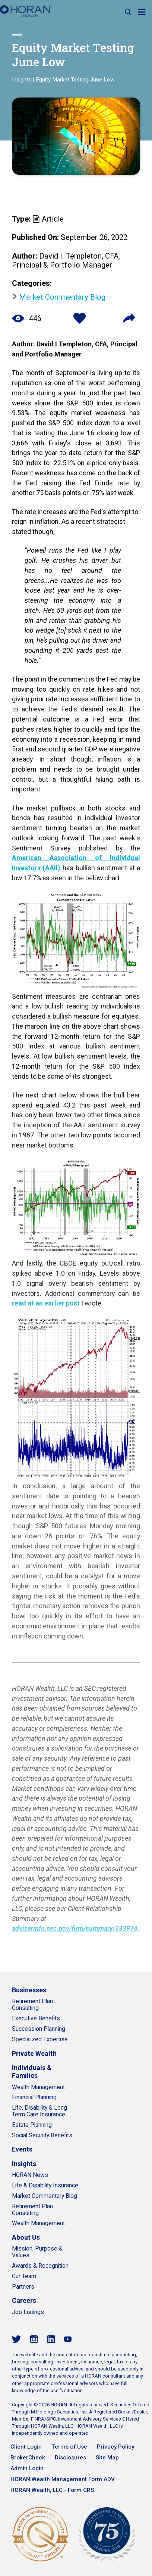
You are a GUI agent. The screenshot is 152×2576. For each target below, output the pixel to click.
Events (22, 2149)
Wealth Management (38, 2087)
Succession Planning (38, 2029)
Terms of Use (69, 2446)
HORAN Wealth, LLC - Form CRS (52, 2490)
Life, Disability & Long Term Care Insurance (39, 2111)
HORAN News (30, 2175)
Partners (23, 2286)
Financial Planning (34, 2097)
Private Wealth (34, 2053)
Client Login (26, 2446)
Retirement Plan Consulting (32, 2004)
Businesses (29, 1990)
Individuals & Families (32, 2071)
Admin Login (27, 2468)
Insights (21, 79)
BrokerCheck (27, 2457)
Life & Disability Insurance (45, 2185)
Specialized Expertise (40, 2039)
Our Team (24, 2276)
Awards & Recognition (40, 2266)
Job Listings (28, 2312)
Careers (24, 2300)
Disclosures (70, 2457)
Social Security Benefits (42, 2135)
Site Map (107, 2457)
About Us (26, 2237)
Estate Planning (32, 2125)
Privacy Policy (115, 2446)
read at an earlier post (46, 1303)
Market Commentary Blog (62, 297)
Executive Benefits (36, 2018)
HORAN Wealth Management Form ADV (62, 2479)
